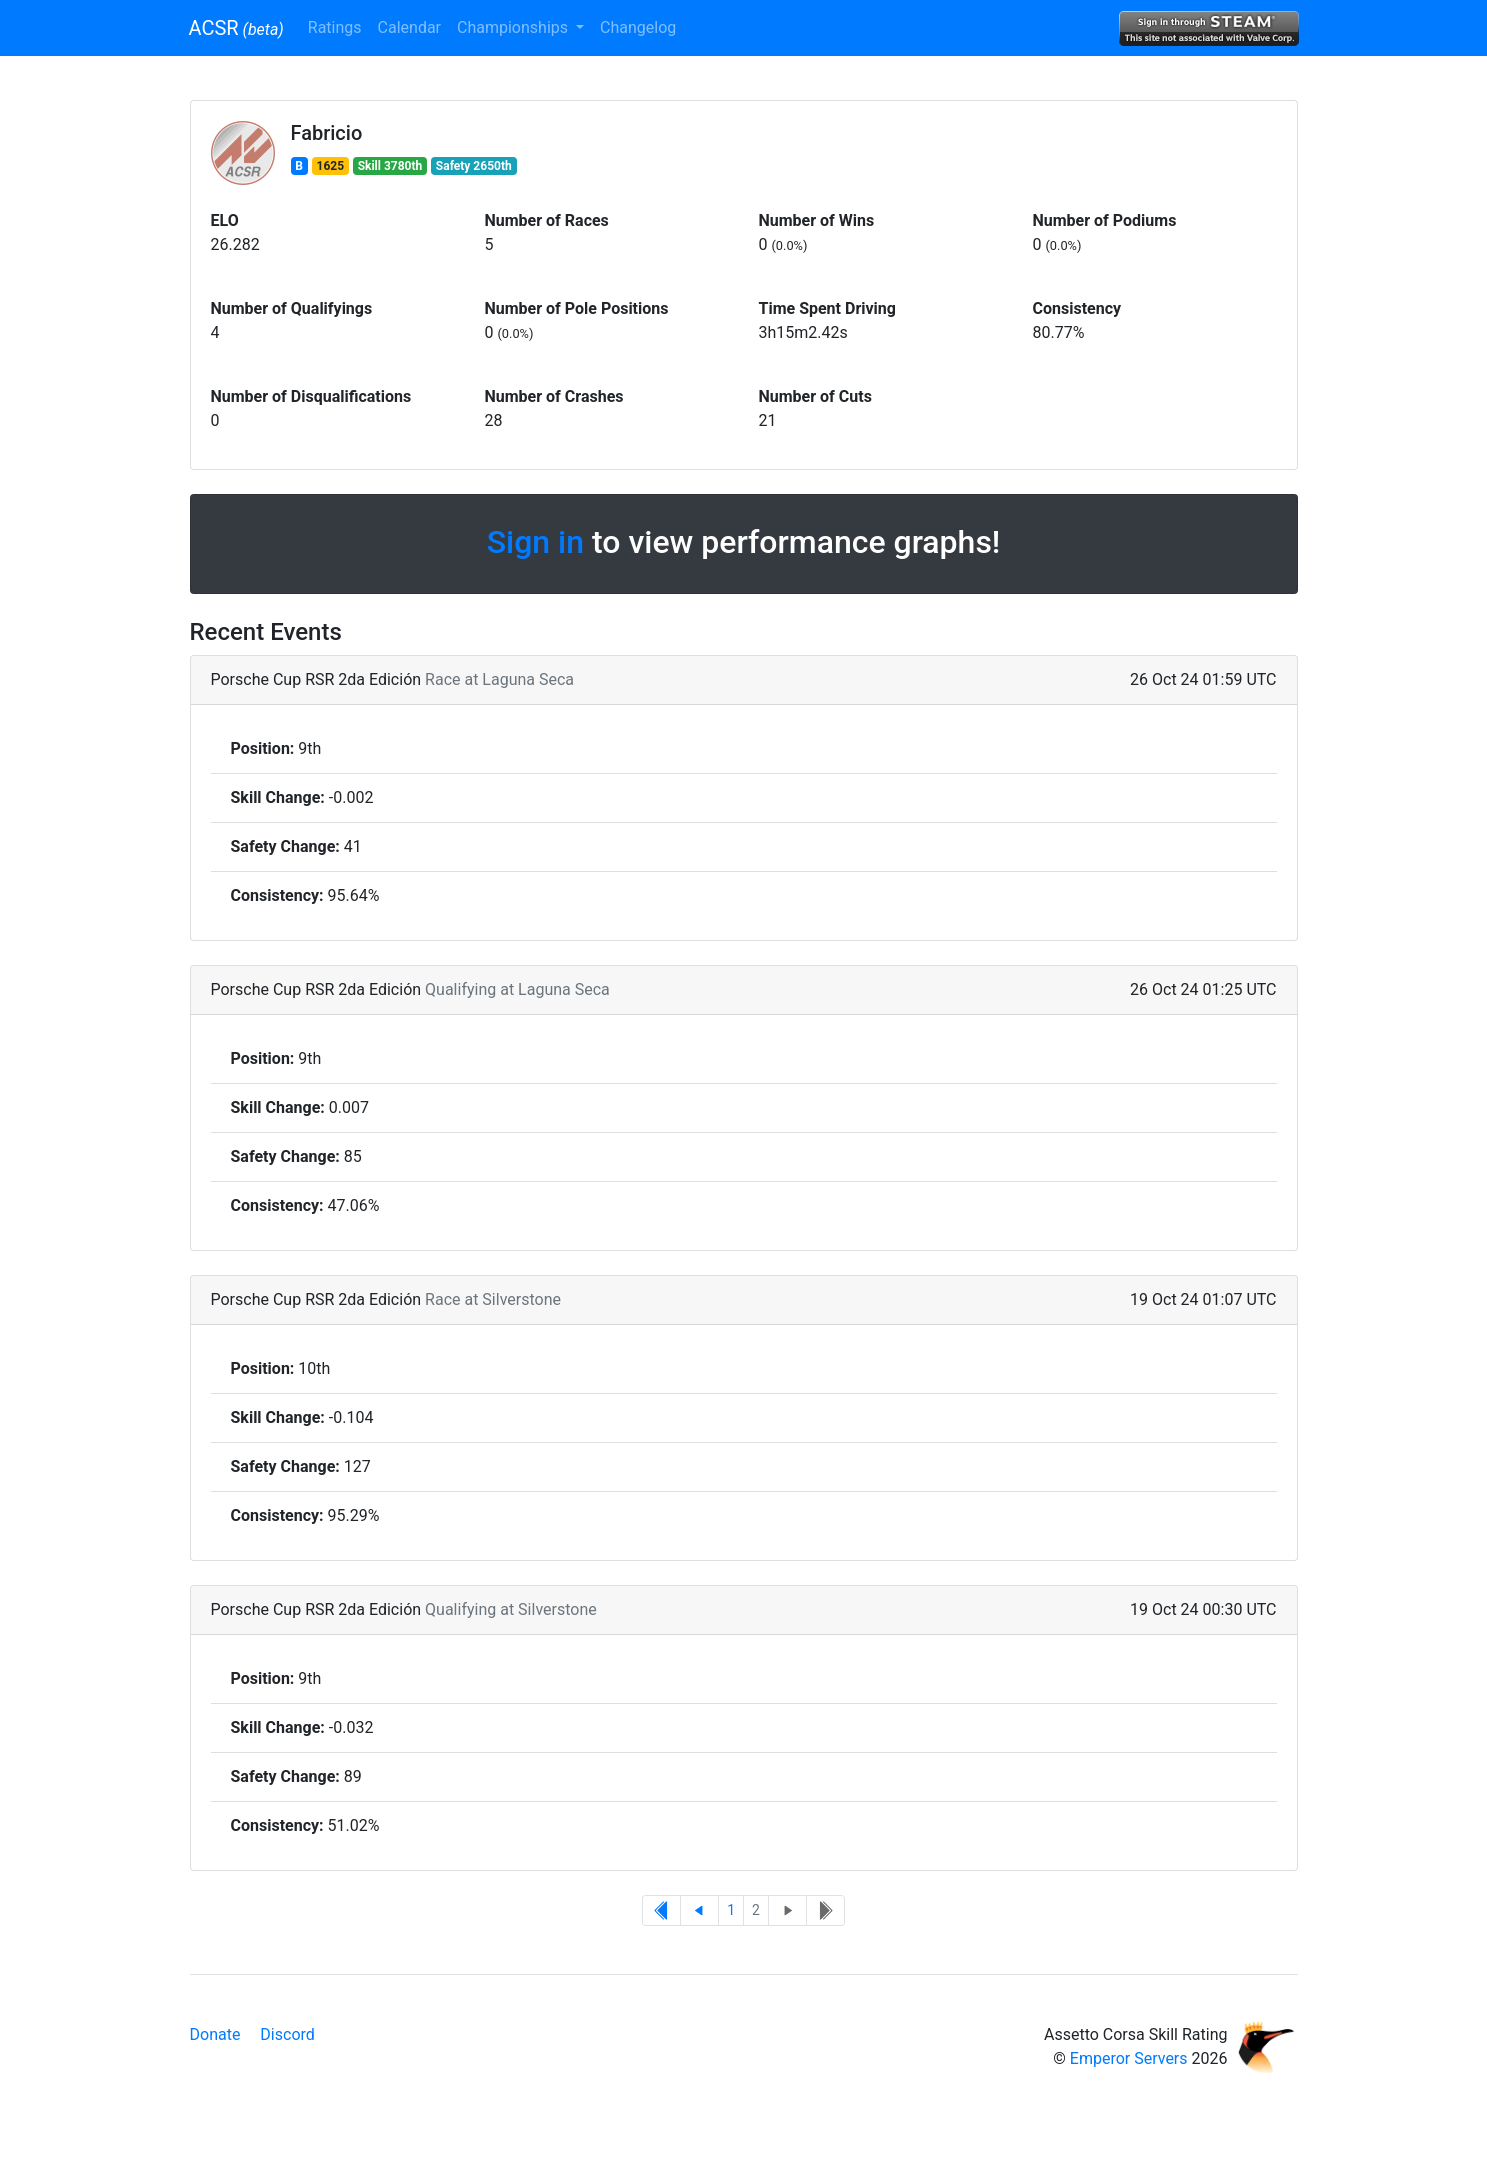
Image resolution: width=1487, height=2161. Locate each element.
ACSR (236, 28)
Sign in (535, 542)
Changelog (638, 27)
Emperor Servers (1129, 2058)
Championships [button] (514, 27)
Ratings (335, 27)
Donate (215, 2034)
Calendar (409, 27)
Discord (287, 2034)
